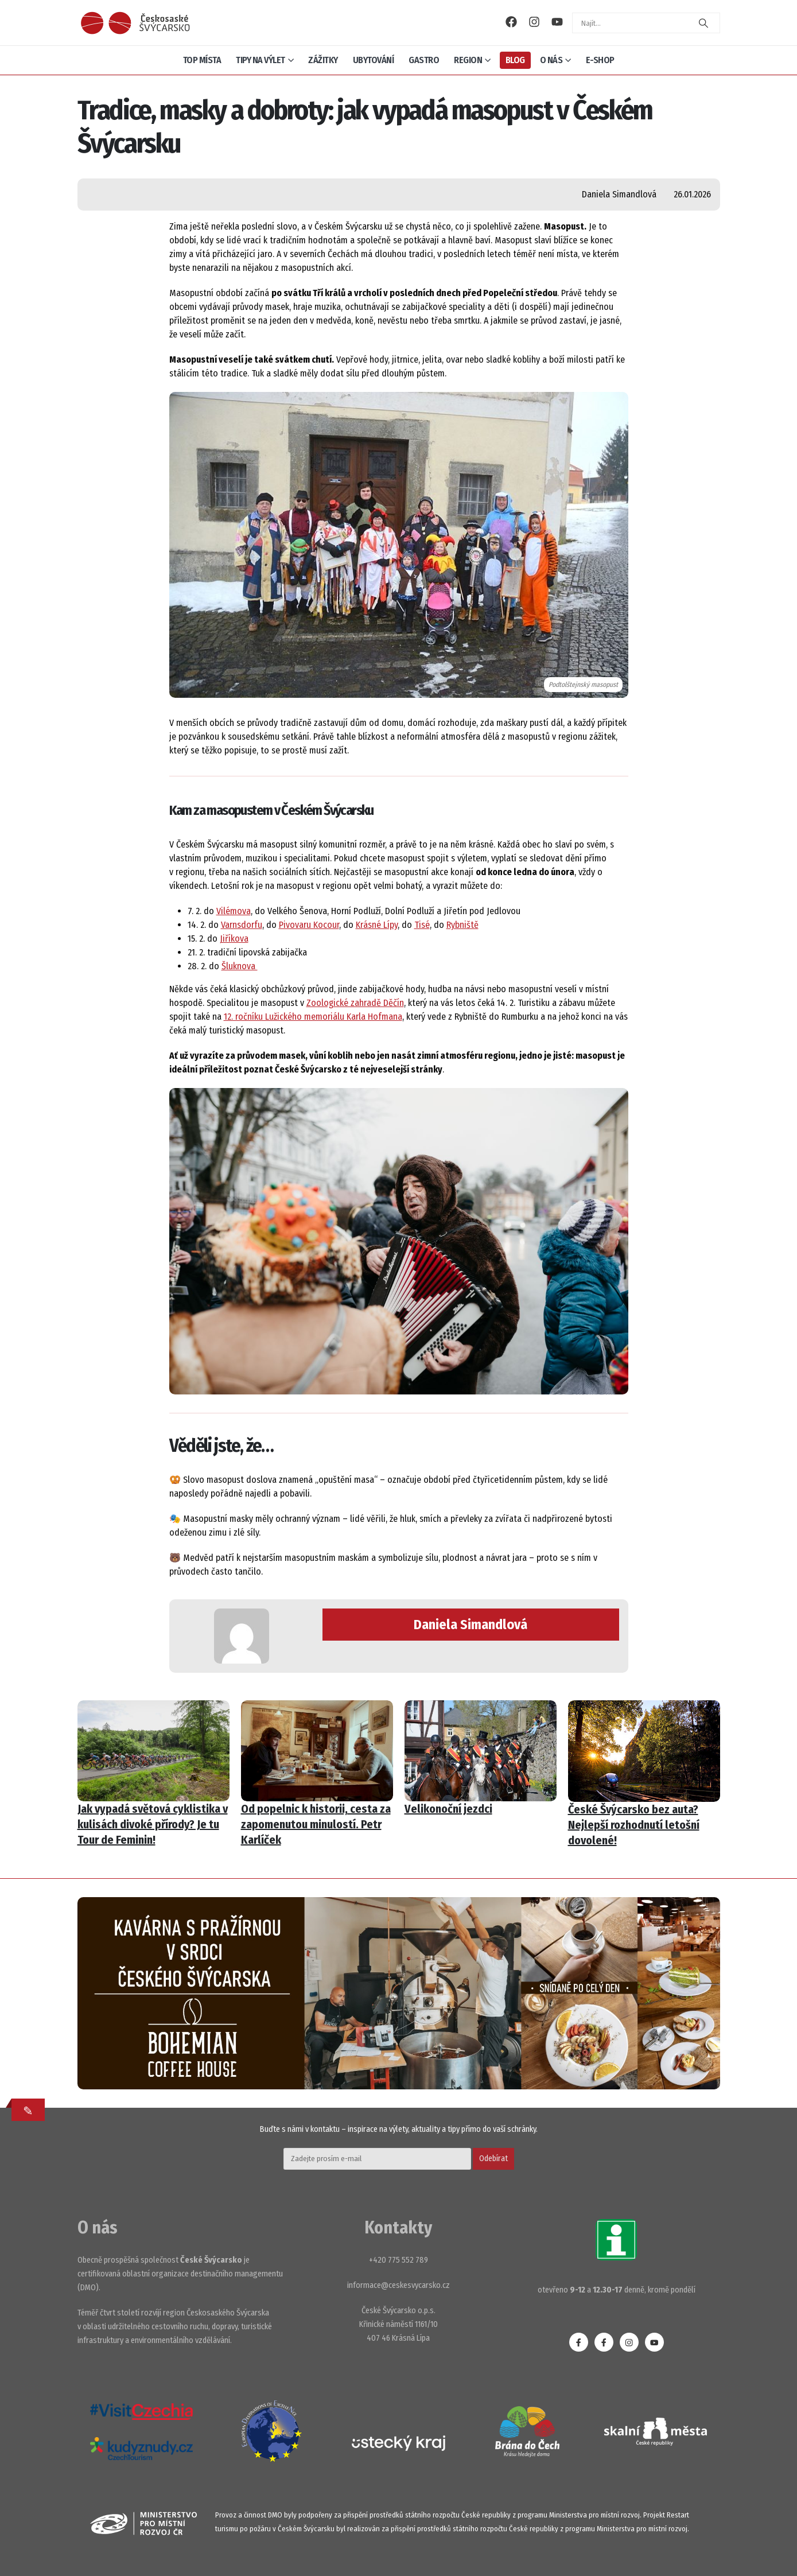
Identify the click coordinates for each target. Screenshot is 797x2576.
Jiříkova (234, 938)
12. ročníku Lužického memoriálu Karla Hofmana (313, 1016)
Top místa (202, 60)
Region (468, 60)
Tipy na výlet (260, 60)
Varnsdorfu (241, 924)
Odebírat (493, 2158)
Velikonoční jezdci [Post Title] (448, 1809)
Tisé (422, 924)
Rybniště (462, 924)
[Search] (703, 23)
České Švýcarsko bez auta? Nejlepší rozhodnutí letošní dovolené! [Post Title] (633, 1824)
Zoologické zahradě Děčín (355, 1002)
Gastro (424, 60)
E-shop (600, 60)
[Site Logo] (135, 23)
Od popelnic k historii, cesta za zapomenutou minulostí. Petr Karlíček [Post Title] (316, 1824)
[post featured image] (153, 1750)
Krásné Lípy (377, 924)
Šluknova (239, 966)
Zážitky (323, 60)
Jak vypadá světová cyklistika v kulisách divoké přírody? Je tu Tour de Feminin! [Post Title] (152, 1824)
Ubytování (373, 60)
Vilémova (233, 911)
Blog (515, 60)
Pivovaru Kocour (309, 924)
